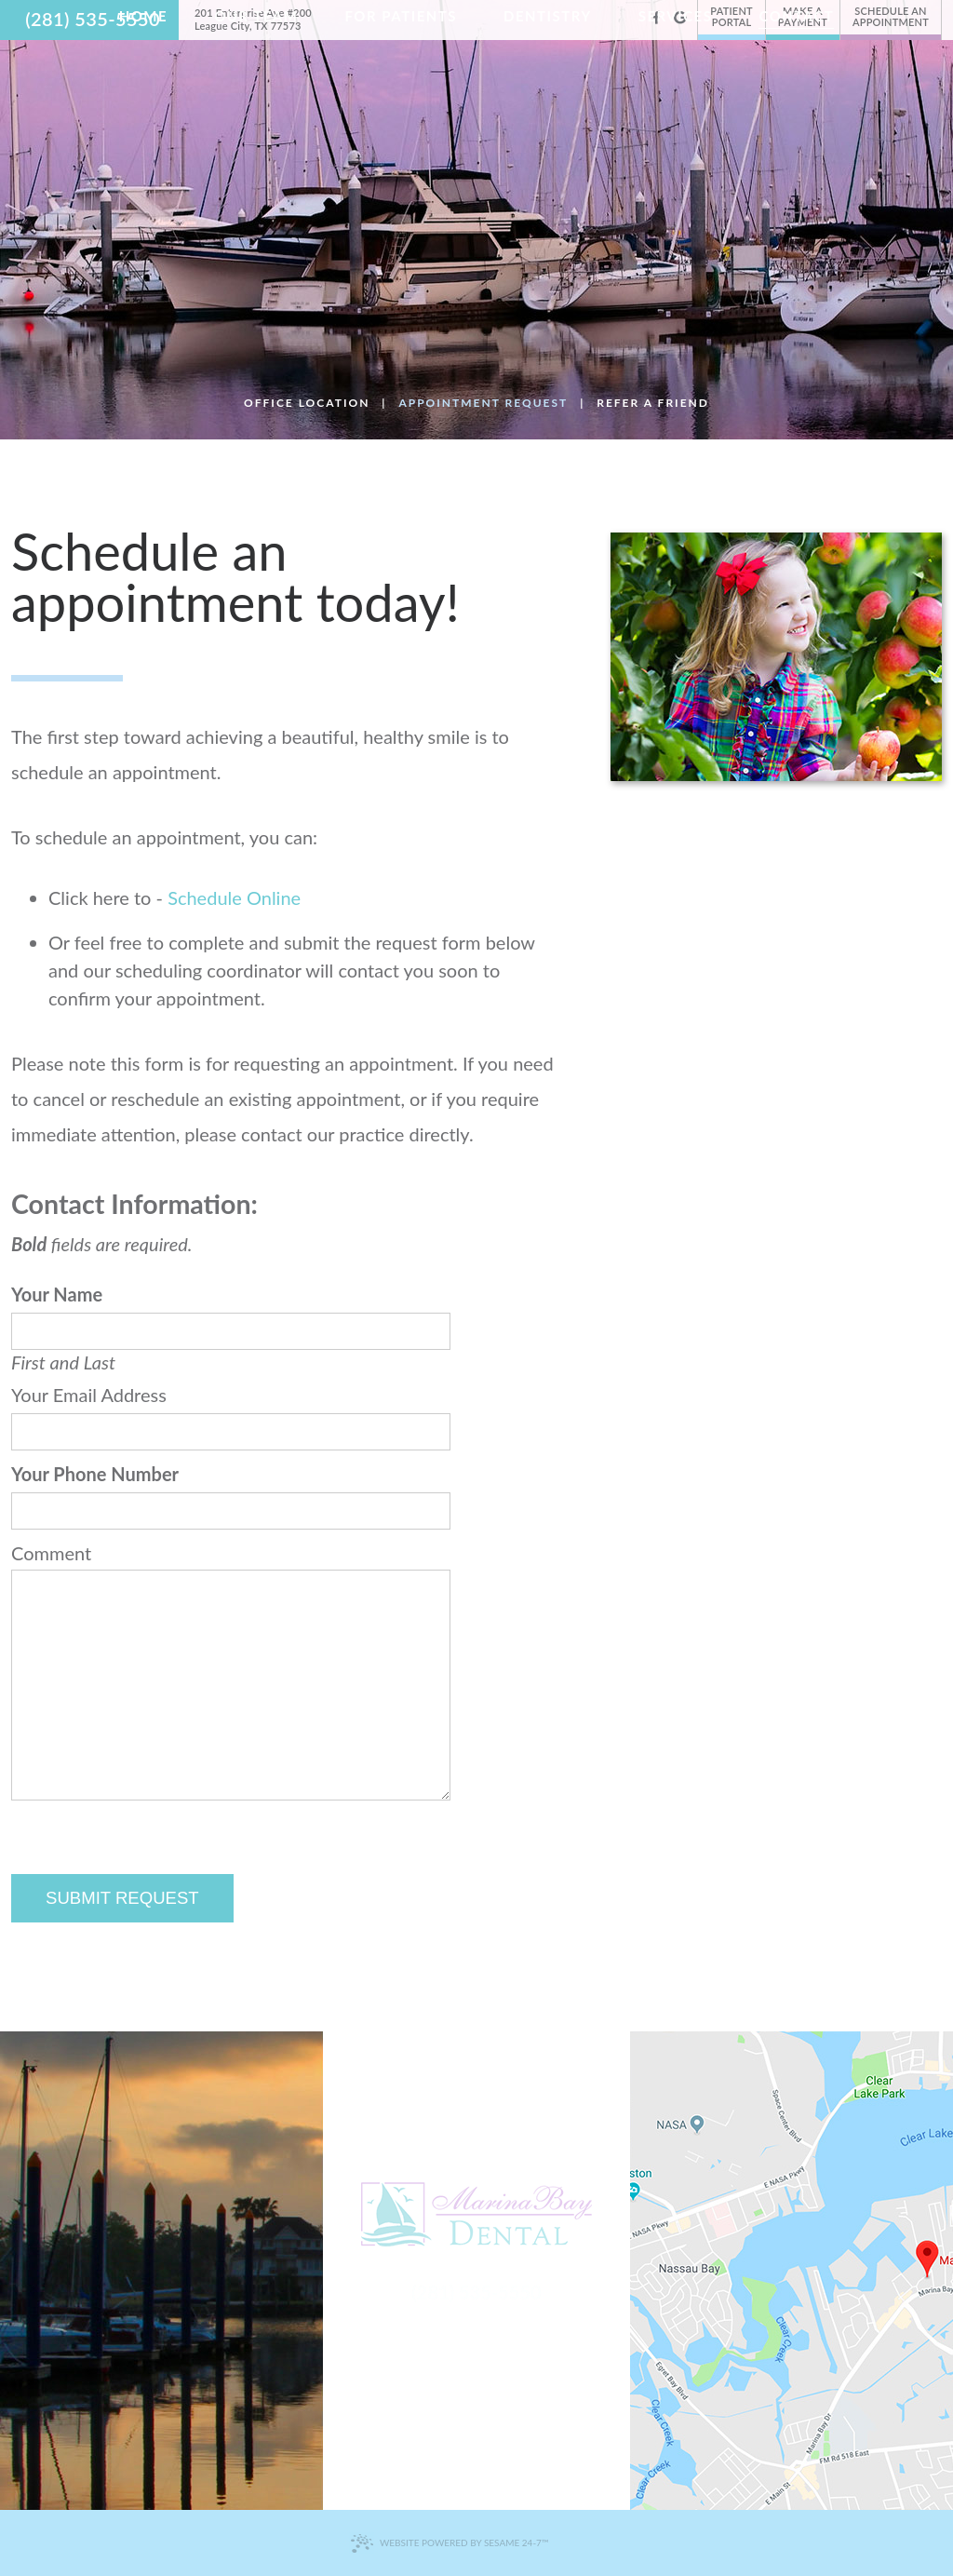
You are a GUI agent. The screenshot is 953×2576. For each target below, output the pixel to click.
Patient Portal (731, 16)
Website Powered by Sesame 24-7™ (448, 2543)
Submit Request (122, 1898)
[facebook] (656, 17)
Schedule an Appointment (890, 16)
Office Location (306, 403)
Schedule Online (234, 897)
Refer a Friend (653, 403)
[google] (680, 17)
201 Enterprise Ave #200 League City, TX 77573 (253, 19)
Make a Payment (802, 16)
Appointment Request (483, 403)
